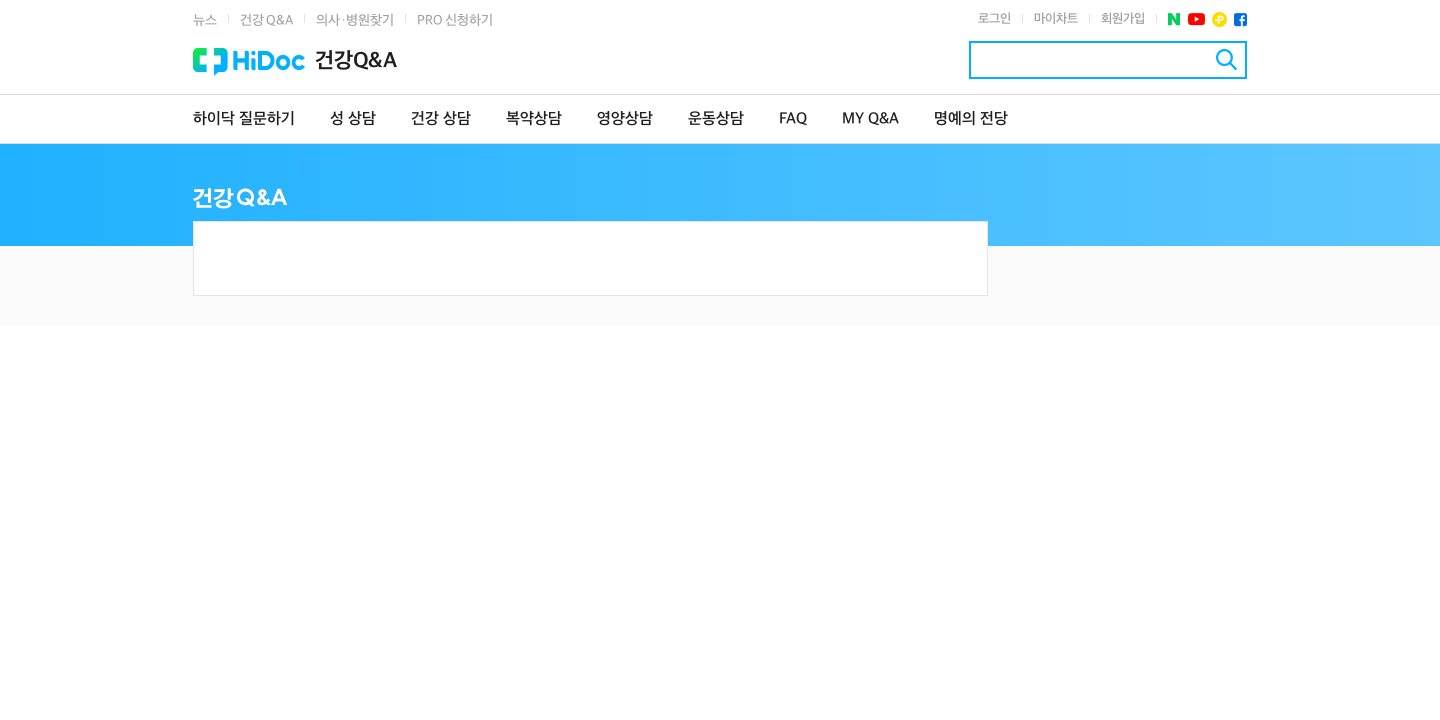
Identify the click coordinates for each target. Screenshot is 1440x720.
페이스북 (1240, 19)
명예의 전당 (971, 119)
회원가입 (1123, 19)
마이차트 (1056, 19)
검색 (1226, 59)
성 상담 (353, 119)
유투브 (1196, 19)
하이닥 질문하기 (244, 119)
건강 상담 (441, 119)
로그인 (994, 19)
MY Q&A (870, 119)
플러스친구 (1219, 19)
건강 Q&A (266, 20)
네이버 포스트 (1174, 19)
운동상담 (716, 119)
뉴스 (205, 20)
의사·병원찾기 (355, 20)
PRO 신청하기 (455, 20)
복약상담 (534, 119)
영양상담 (625, 119)
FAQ (793, 119)
